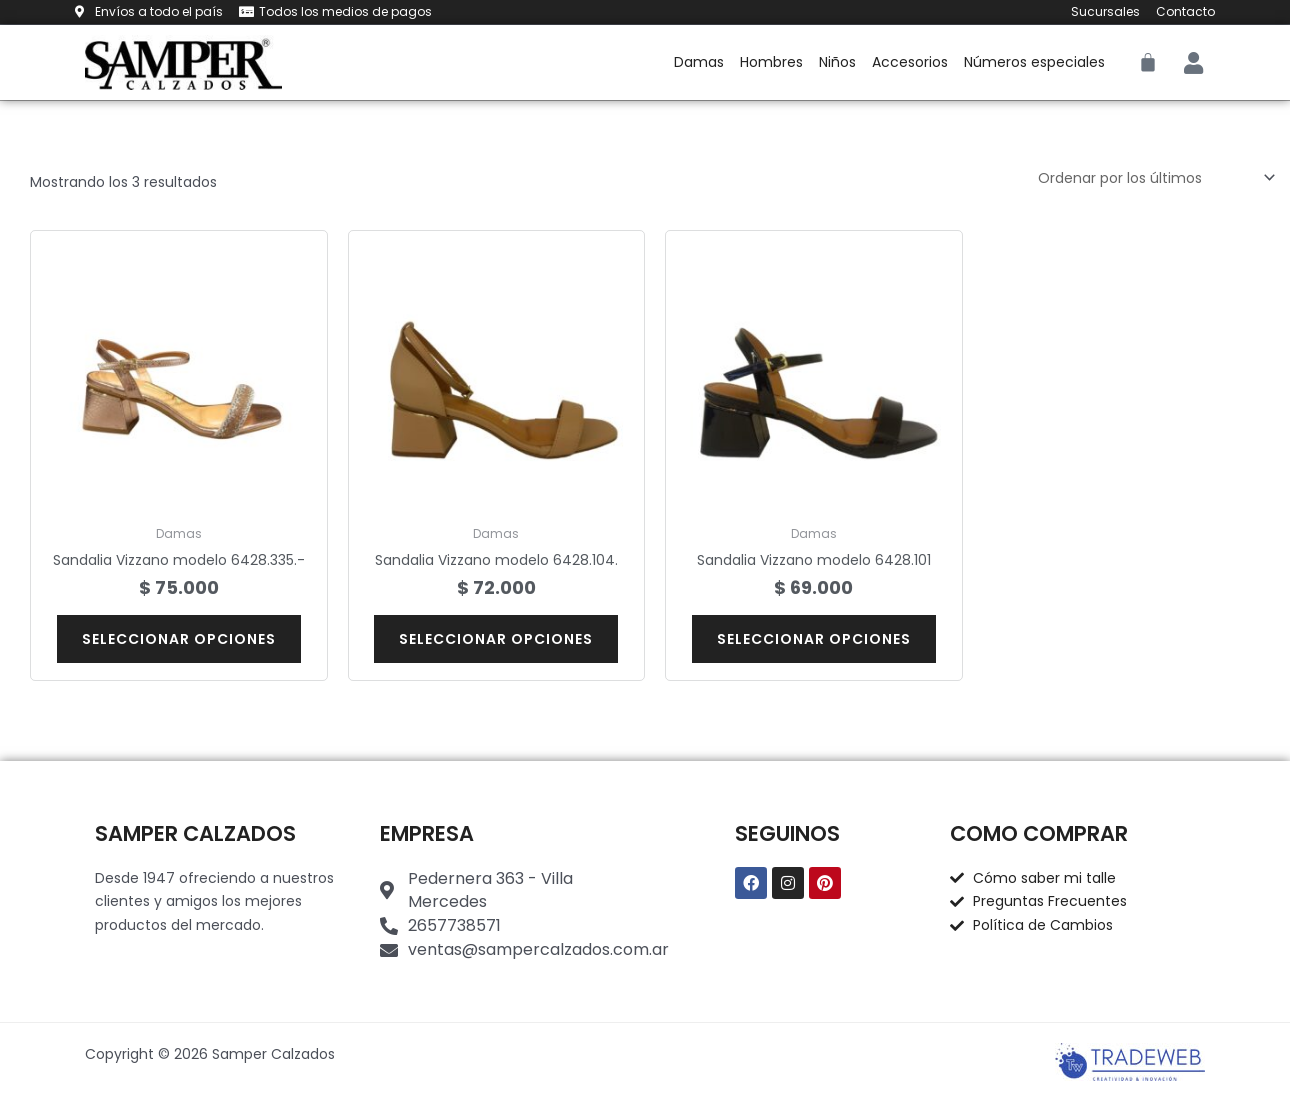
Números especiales (1034, 62)
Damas (699, 62)
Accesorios (910, 62)
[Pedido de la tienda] (1153, 178)
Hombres (771, 62)
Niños (837, 62)
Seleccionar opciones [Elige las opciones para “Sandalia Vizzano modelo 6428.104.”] (496, 639)
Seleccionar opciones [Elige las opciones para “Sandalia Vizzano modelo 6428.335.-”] (179, 639)
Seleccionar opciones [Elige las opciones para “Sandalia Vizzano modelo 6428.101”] (814, 639)
